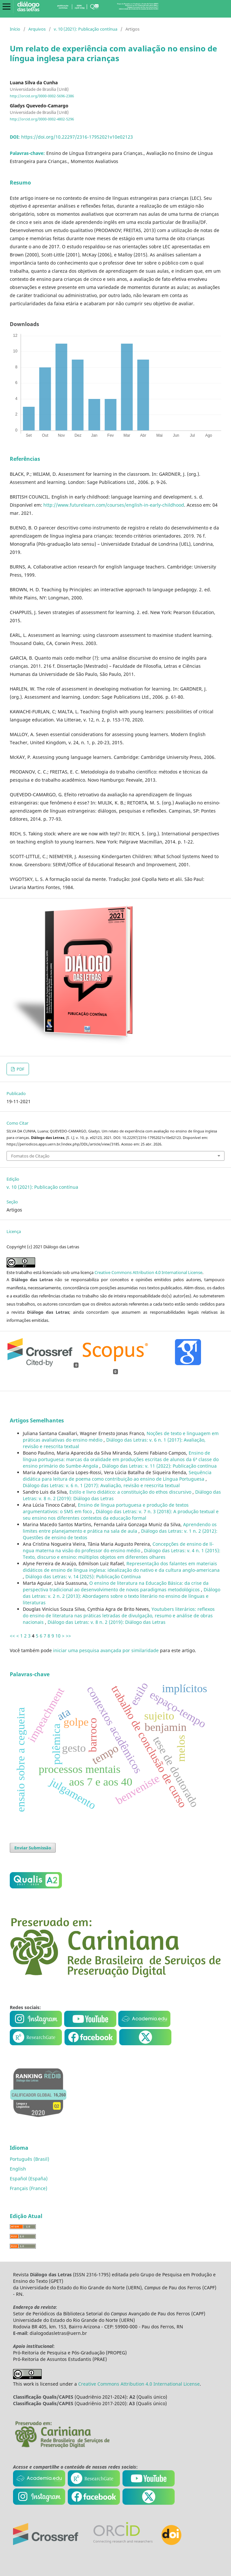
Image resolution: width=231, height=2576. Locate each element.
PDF (20, 1069)
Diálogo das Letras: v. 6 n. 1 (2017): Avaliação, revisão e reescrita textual (101, 1485)
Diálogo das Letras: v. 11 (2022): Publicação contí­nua (159, 1466)
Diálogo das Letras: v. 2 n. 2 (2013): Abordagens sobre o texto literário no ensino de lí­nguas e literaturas (121, 1596)
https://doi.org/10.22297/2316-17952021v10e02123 (77, 137)
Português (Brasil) (29, 2159)
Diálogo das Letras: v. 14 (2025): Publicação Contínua (83, 1576)
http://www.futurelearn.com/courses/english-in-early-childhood (113, 505)
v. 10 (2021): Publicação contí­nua (85, 29)
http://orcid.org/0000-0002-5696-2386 (42, 96)
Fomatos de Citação (30, 1156)
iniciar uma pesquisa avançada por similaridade (106, 1650)
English (18, 2169)
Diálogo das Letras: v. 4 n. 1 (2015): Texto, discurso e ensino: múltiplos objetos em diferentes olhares (121, 1553)
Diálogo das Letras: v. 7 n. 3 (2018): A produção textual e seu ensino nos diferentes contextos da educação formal (121, 1514)
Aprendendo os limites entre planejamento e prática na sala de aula (120, 1527)
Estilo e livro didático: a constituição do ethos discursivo (131, 1492)
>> (68, 1636)
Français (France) (28, 2188)
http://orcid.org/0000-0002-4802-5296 (42, 119)
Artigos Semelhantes (37, 1420)
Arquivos (37, 29)
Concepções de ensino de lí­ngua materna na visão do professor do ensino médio (118, 1547)
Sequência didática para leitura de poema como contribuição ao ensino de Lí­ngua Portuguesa (117, 1475)
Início (15, 29)
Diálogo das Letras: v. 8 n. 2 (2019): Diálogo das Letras (107, 1622)
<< (12, 1636)
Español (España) (29, 2178)
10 (58, 1636)
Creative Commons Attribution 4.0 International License (148, 1272)
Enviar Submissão (32, 1848)
